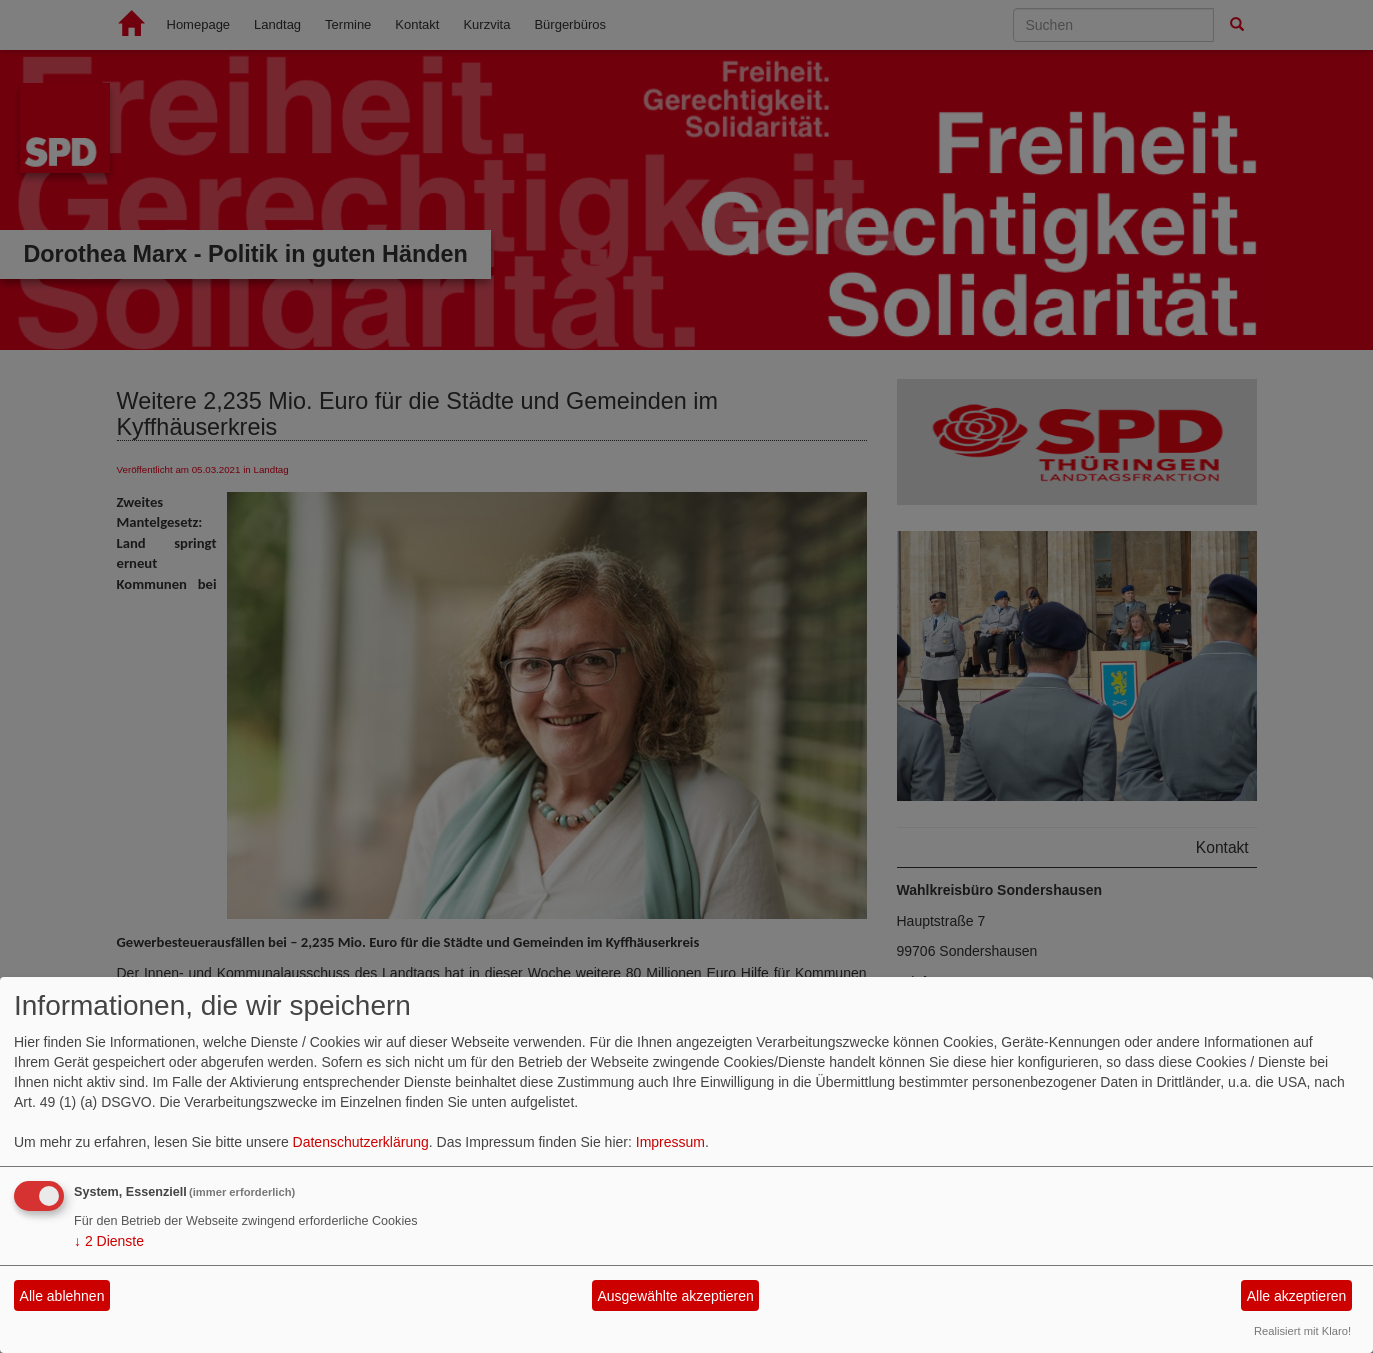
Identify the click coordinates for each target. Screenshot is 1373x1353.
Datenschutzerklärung (361, 1142)
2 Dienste (109, 1241)
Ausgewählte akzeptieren (675, 1296)
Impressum (670, 1142)
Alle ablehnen (62, 1296)
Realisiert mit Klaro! (1302, 1331)
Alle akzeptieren (1297, 1296)
